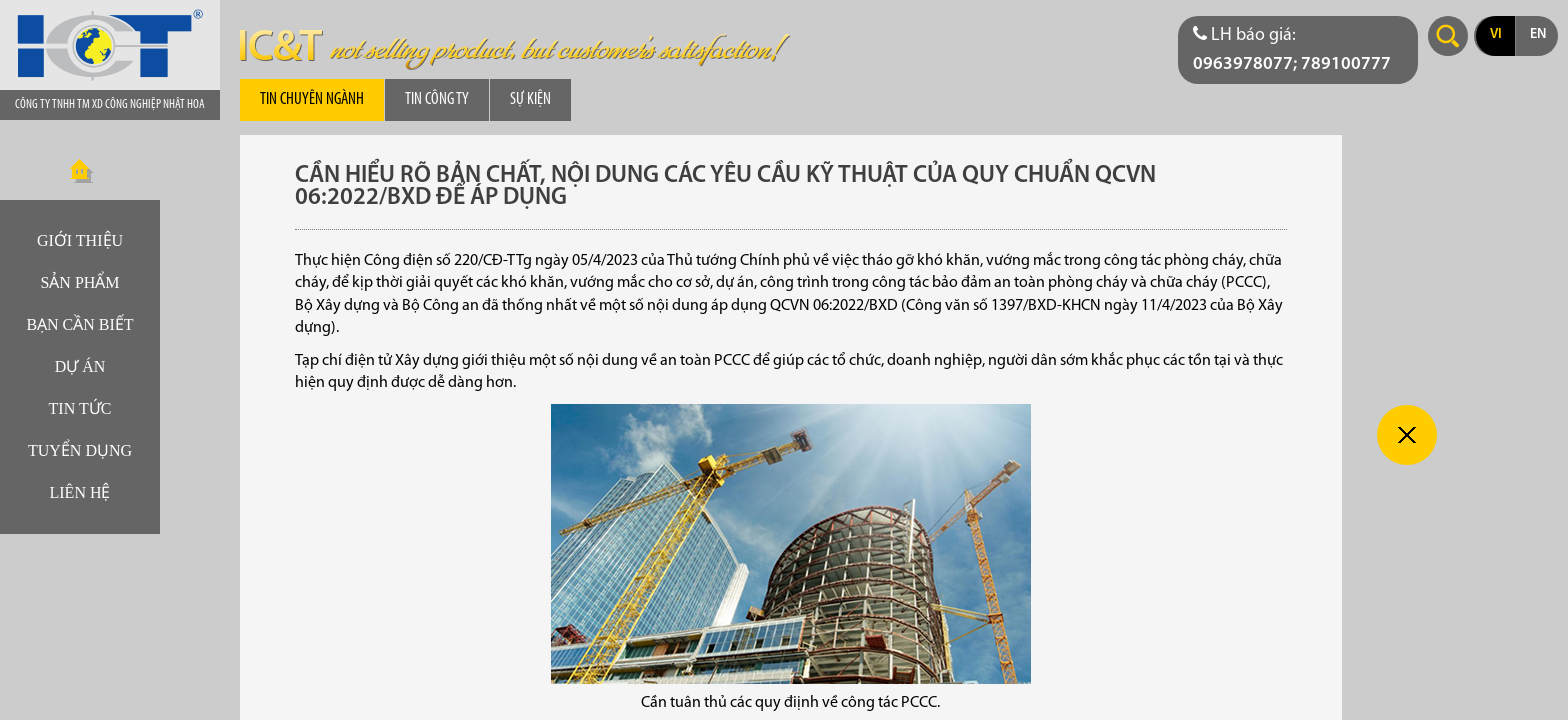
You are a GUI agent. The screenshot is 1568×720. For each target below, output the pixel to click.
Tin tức (80, 408)
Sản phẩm (79, 282)
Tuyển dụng (80, 450)
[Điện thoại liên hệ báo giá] (1298, 50)
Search (1448, 36)
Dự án (80, 366)
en (1538, 34)
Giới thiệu (80, 240)
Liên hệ (80, 492)
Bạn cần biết (79, 324)
